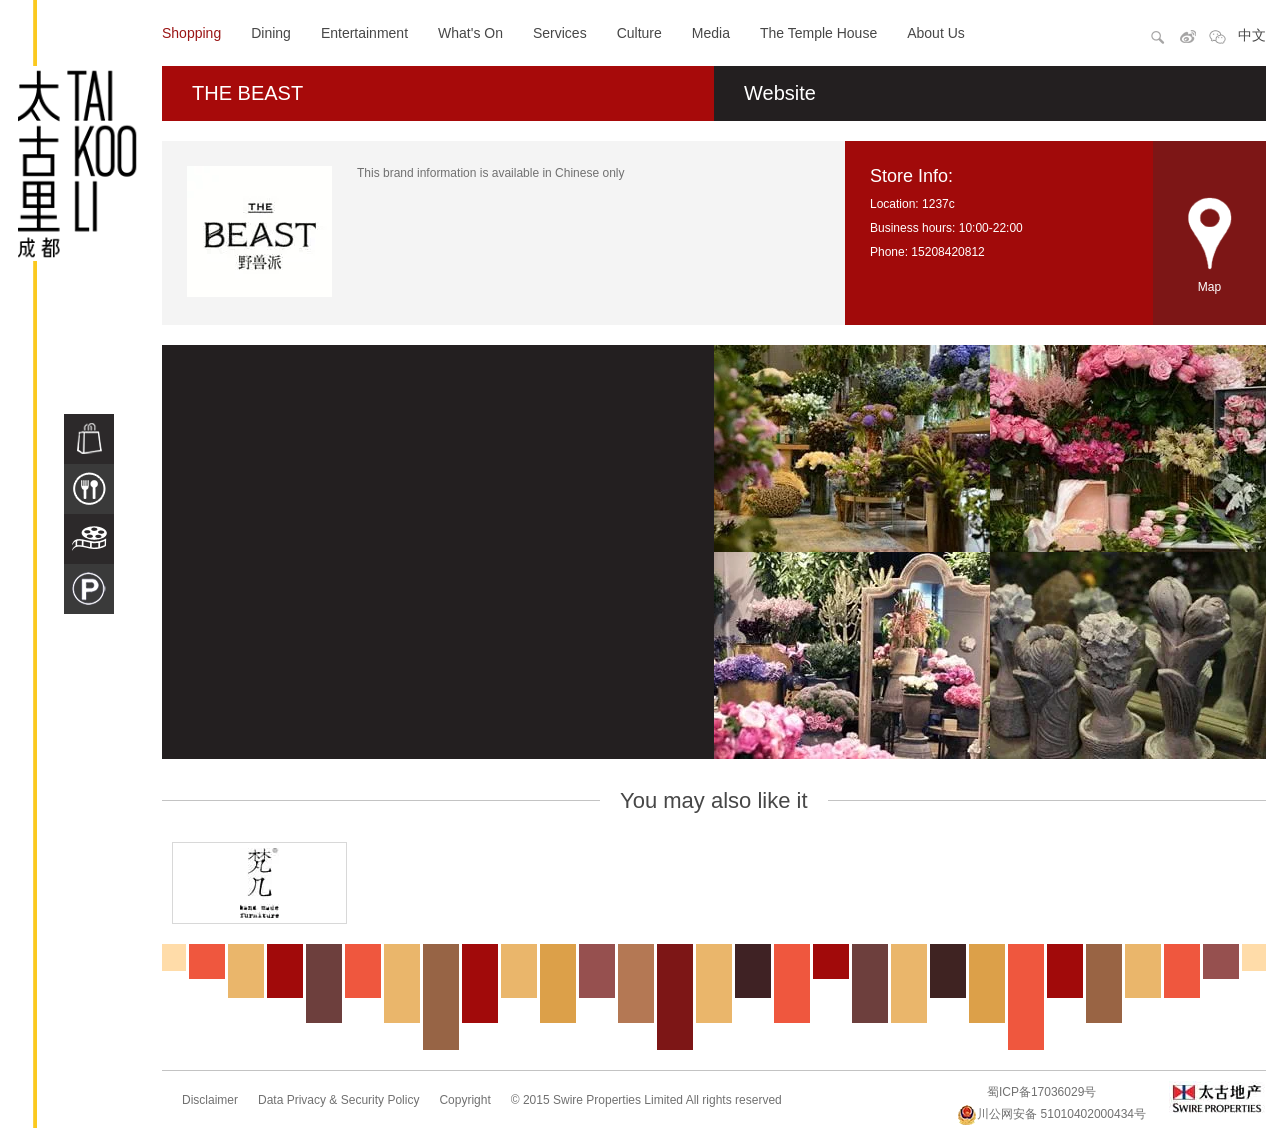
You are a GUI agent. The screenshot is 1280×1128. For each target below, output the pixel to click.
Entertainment (364, 33)
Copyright (464, 1100)
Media (711, 33)
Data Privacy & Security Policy (338, 1100)
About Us (936, 33)
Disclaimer (210, 1100)
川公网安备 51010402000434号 (1051, 1114)
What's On (470, 33)
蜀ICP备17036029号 (1041, 1092)
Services (560, 33)
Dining (271, 33)
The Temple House (818, 33)
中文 (1252, 35)
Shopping (191, 33)
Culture (639, 33)
